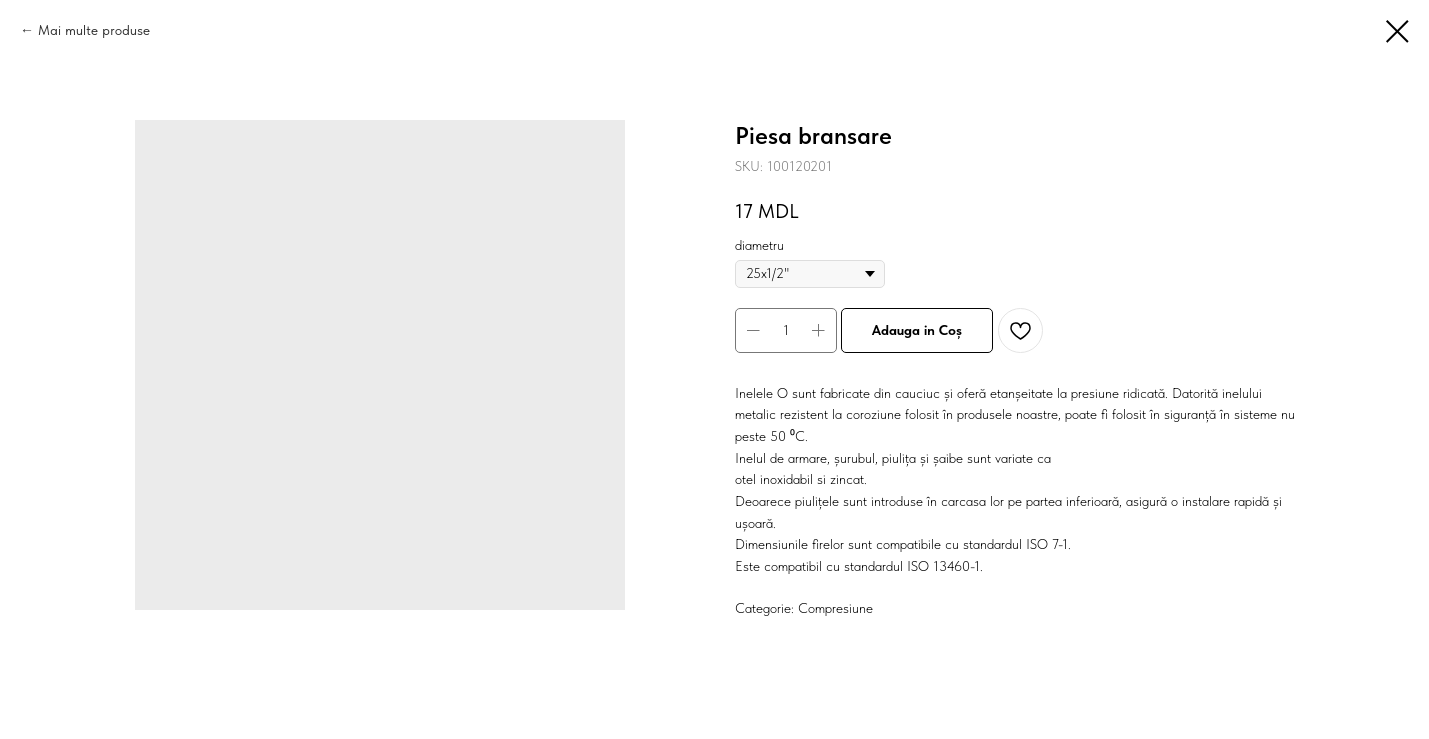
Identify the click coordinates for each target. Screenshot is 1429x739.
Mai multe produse (94, 30)
